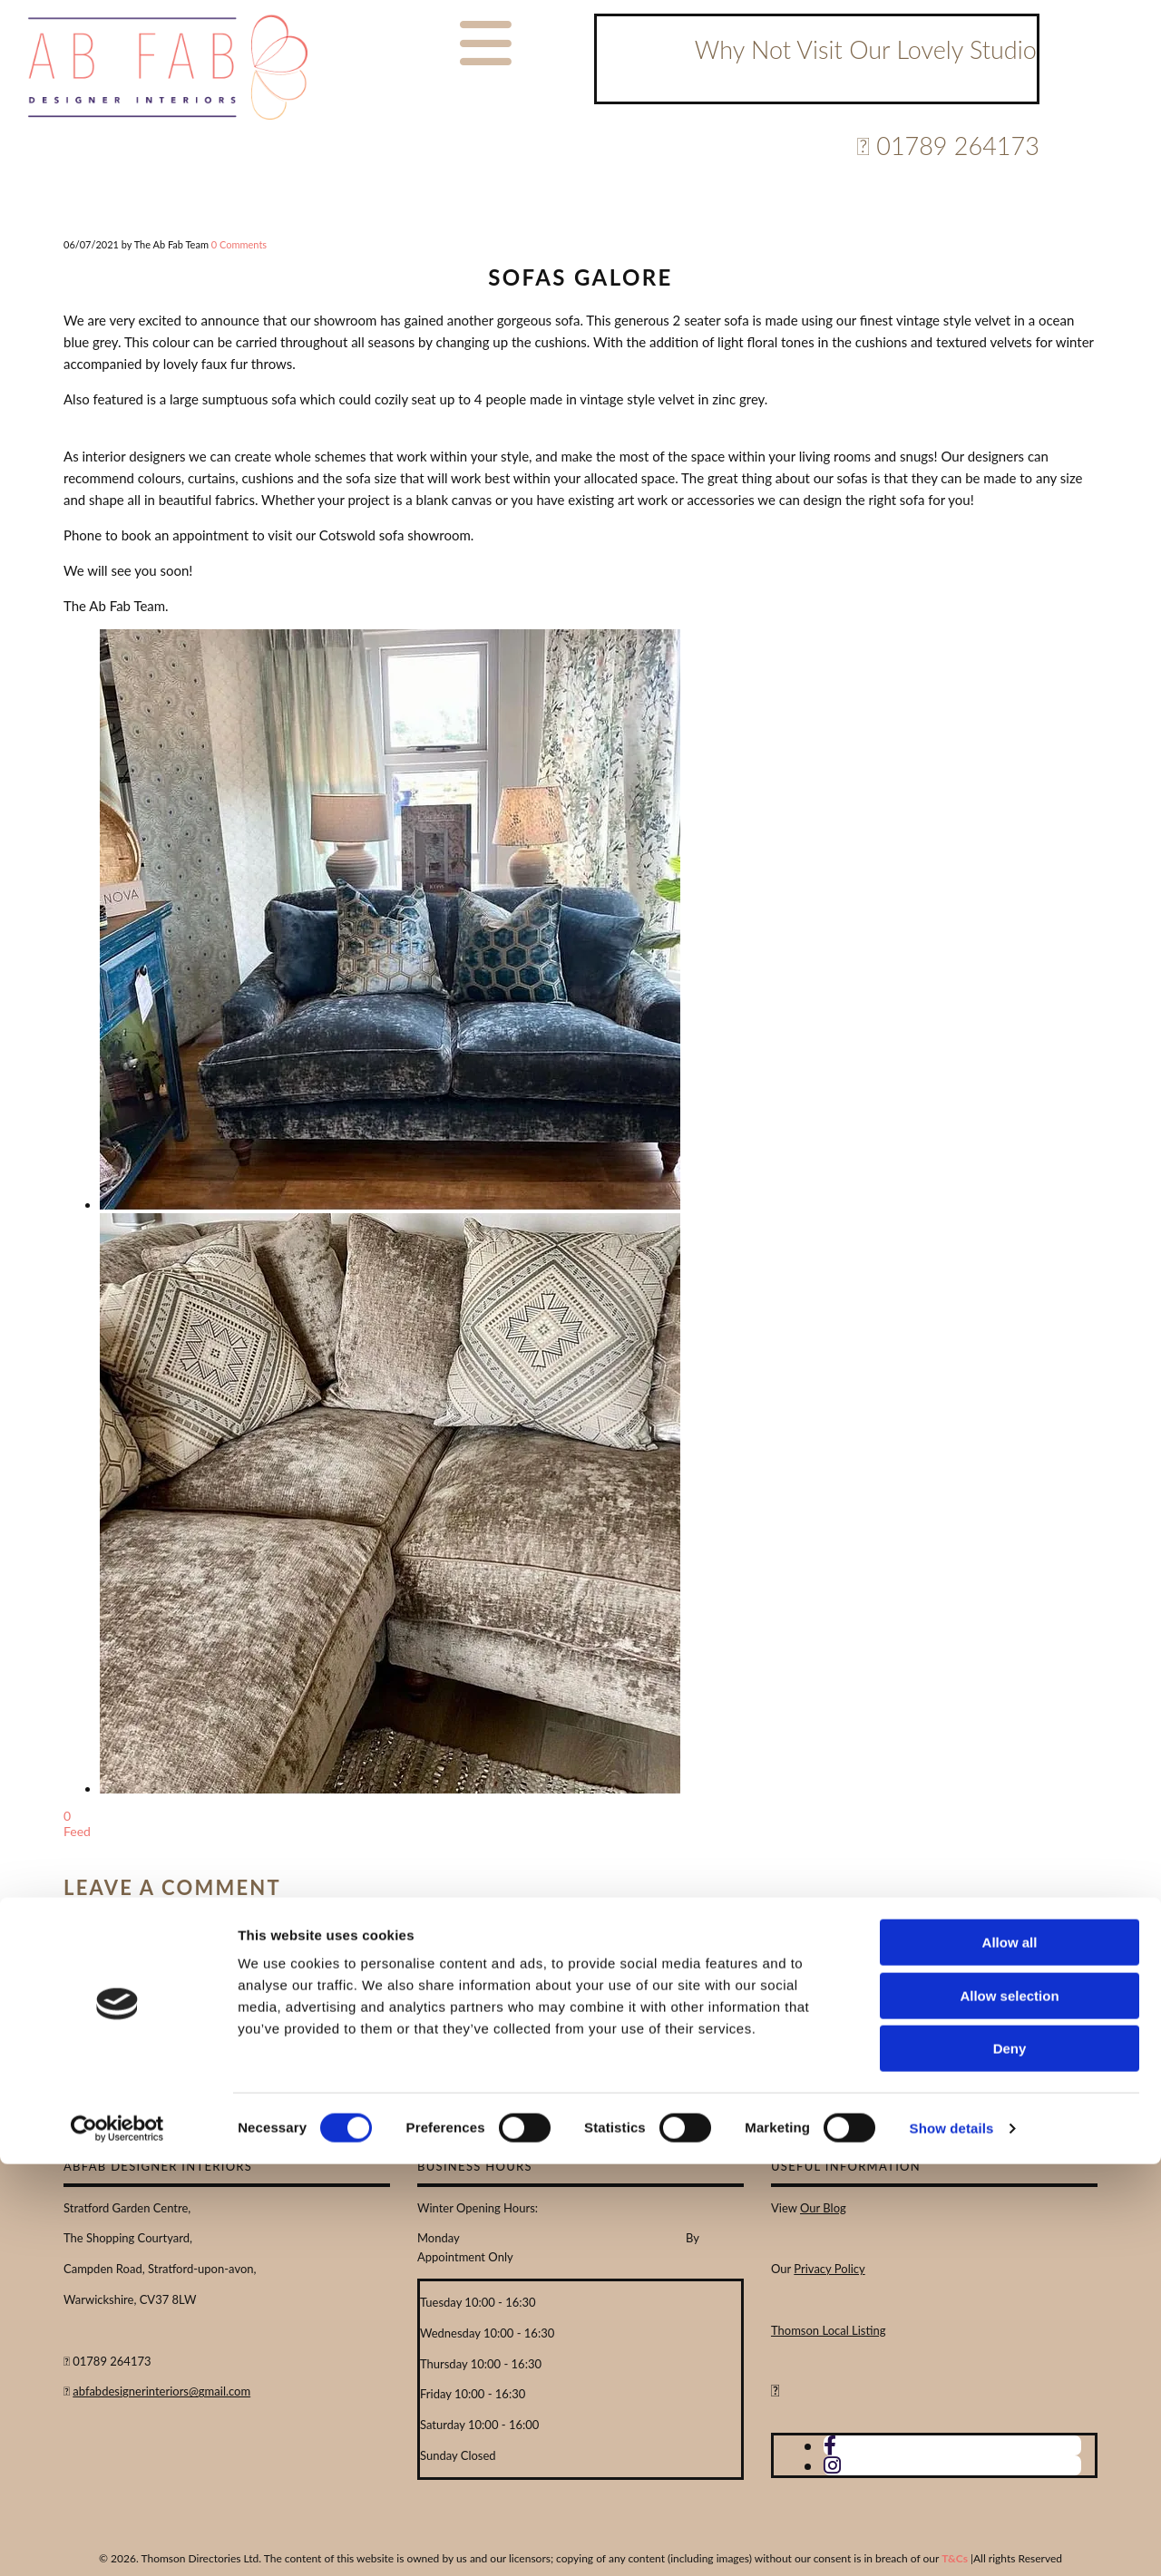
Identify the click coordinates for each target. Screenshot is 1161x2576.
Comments (239, 244)
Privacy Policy (829, 2268)
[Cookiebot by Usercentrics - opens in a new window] (117, 2540)
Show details (952, 2540)
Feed (77, 1831)
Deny (1010, 2460)
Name (82, 1924)
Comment (508, 1924)
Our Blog (823, 2208)
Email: (288, 1924)
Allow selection (1009, 2408)
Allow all (1010, 2354)
